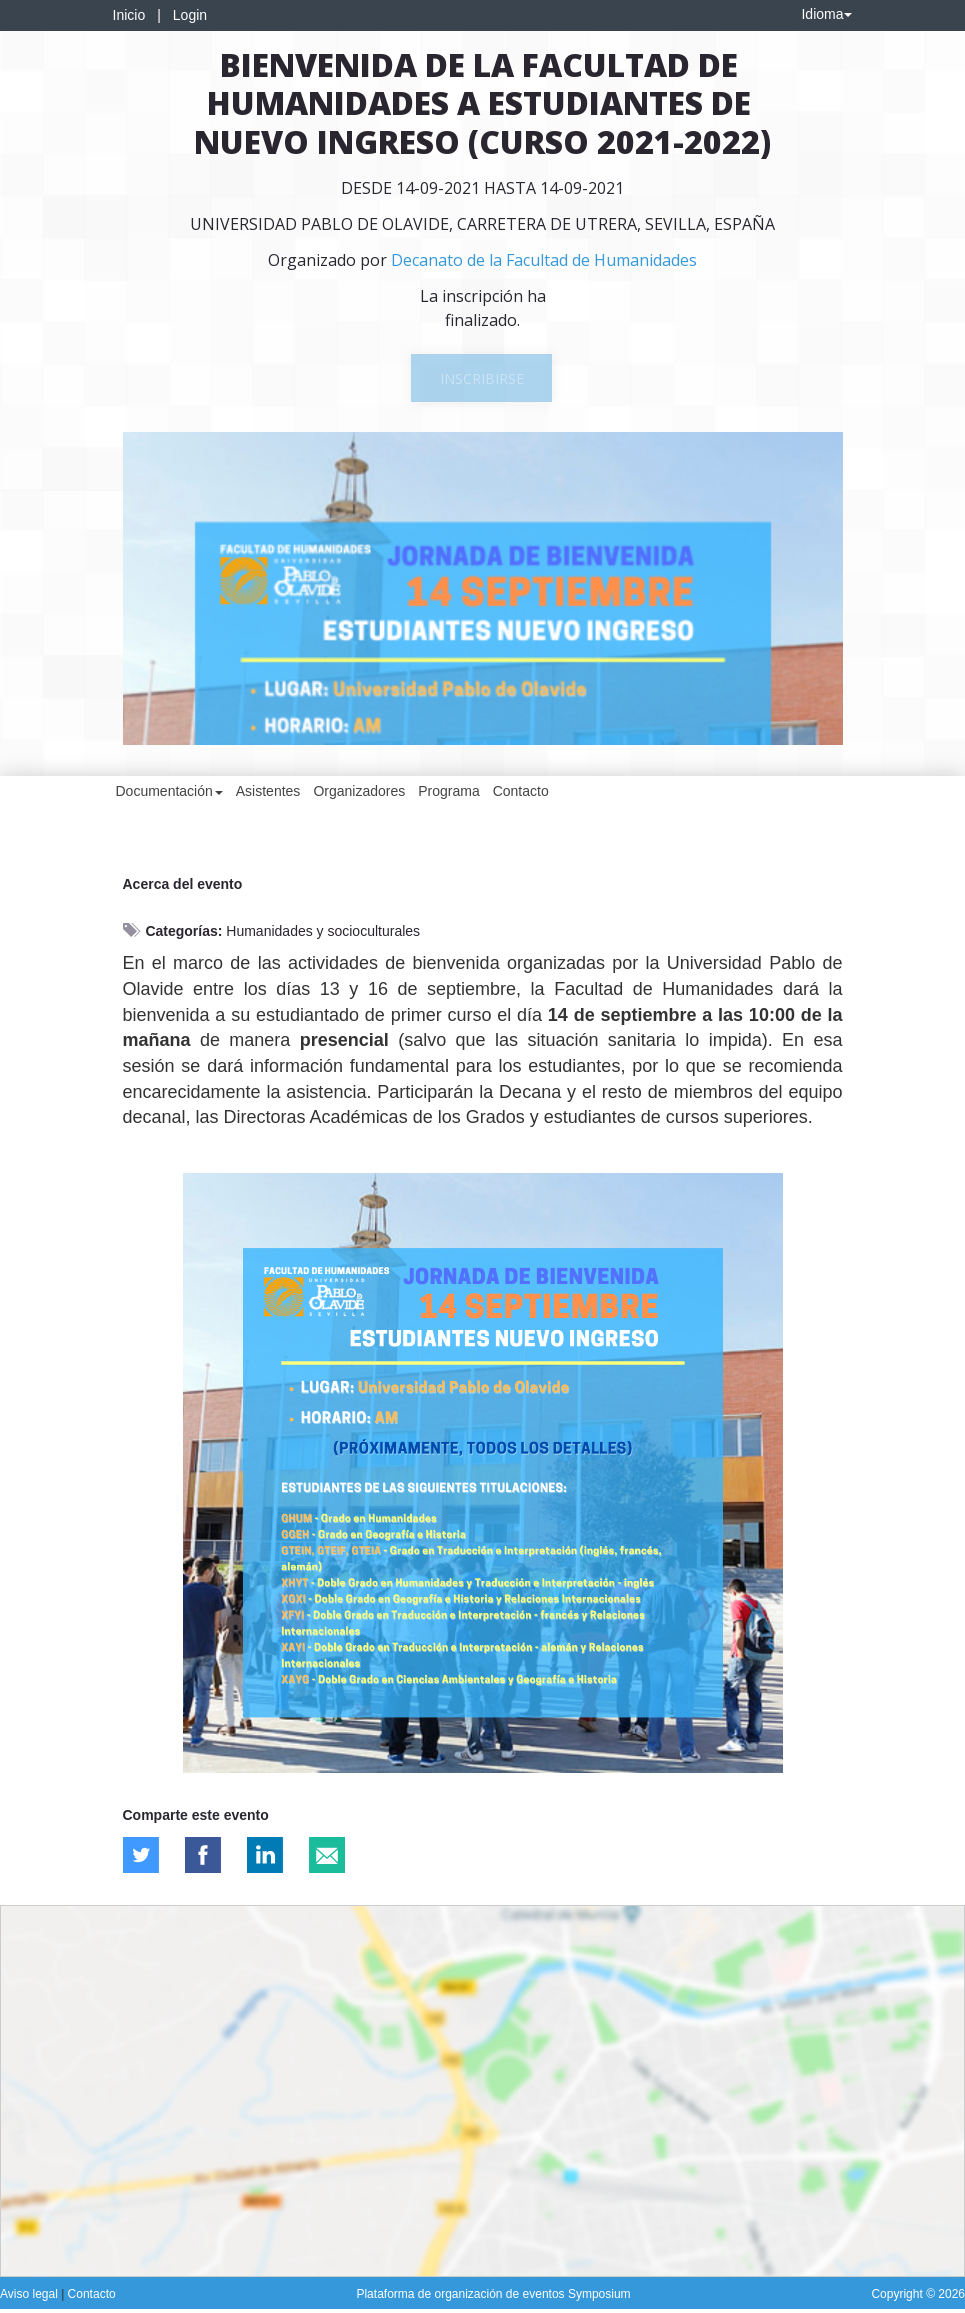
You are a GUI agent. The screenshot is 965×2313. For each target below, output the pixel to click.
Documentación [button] (169, 791)
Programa (448, 791)
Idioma (826, 14)
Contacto (521, 791)
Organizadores (359, 791)
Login (190, 15)
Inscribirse (482, 378)
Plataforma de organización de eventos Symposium (493, 2294)
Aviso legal (30, 2294)
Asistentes (268, 791)
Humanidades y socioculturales (323, 931)
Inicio (129, 15)
